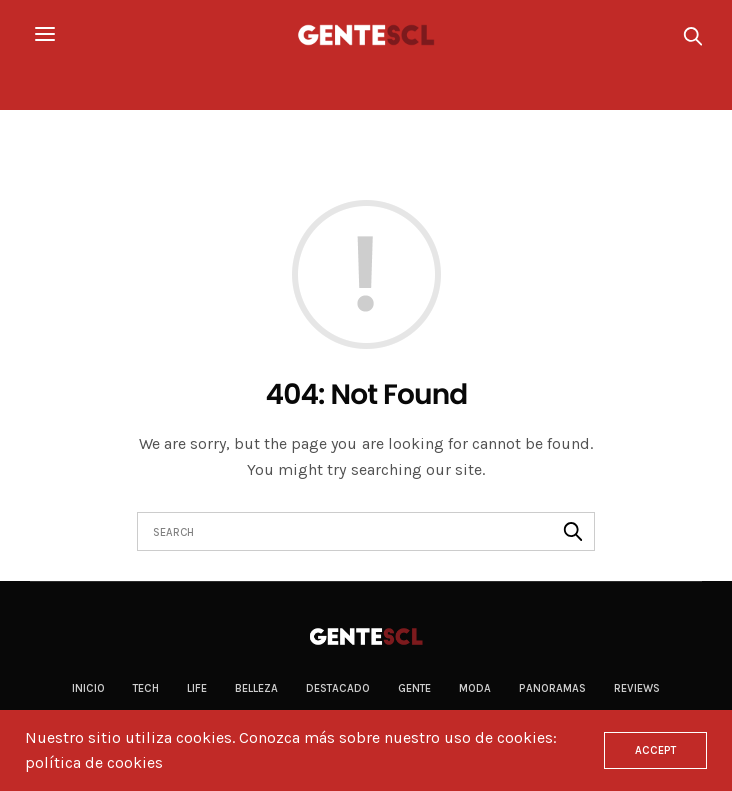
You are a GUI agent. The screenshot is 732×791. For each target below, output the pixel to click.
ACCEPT (655, 750)
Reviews (637, 688)
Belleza (256, 688)
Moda (475, 688)
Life (197, 688)
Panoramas (552, 688)
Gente (414, 688)
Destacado (338, 688)
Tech (146, 688)
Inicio (88, 688)
